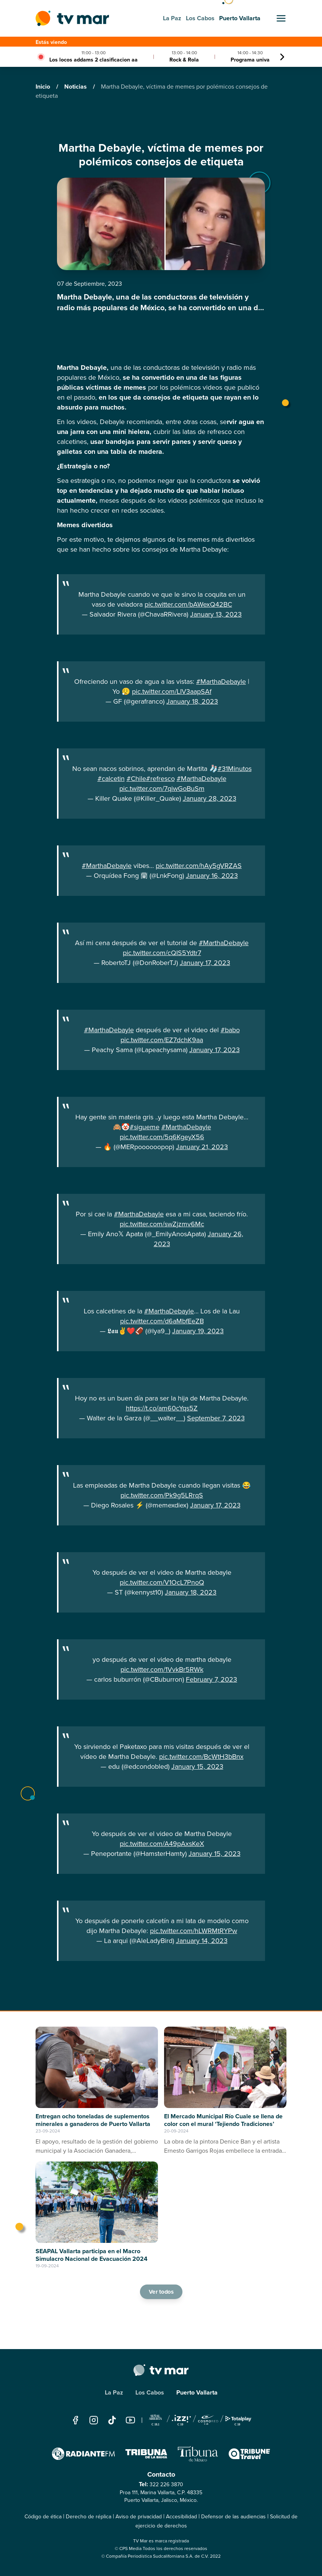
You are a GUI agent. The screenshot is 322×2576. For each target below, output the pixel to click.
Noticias (76, 86)
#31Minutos (235, 769)
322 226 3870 (166, 2484)
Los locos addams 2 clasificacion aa (93, 60)
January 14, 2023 (202, 1941)
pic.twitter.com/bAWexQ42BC (188, 604)
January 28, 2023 (209, 798)
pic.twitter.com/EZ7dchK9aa (161, 1040)
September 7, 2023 (216, 1418)
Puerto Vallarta (197, 2392)
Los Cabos (149, 2392)
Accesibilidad (181, 2517)
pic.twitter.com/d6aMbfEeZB (162, 1321)
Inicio (44, 86)
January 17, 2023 (205, 963)
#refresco (160, 779)
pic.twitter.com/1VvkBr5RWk (161, 1669)
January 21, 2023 (202, 1147)
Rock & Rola (184, 60)
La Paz (114, 2392)
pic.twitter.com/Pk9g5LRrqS (161, 1495)
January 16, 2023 (212, 876)
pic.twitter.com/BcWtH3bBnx (201, 1757)
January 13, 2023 (216, 614)
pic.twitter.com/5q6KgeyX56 (162, 1137)
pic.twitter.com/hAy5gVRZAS (199, 866)
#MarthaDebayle (221, 682)
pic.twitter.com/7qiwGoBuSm (162, 788)
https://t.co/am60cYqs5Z (162, 1408)
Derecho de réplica (88, 2517)
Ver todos (161, 2292)
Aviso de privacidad (138, 2517)
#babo (230, 1030)
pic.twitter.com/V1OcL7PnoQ (162, 1582)
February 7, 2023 (211, 1679)
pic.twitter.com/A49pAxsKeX (162, 1844)
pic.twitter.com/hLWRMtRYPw (193, 1931)
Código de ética (43, 2517)
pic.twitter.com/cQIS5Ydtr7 (162, 953)
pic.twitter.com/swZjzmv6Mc (162, 1224)
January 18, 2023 (192, 701)
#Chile (136, 779)
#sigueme (144, 1127)
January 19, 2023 (198, 1331)
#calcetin (111, 779)
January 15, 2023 (197, 1766)
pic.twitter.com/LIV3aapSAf (171, 691)
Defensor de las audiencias (233, 2517)
